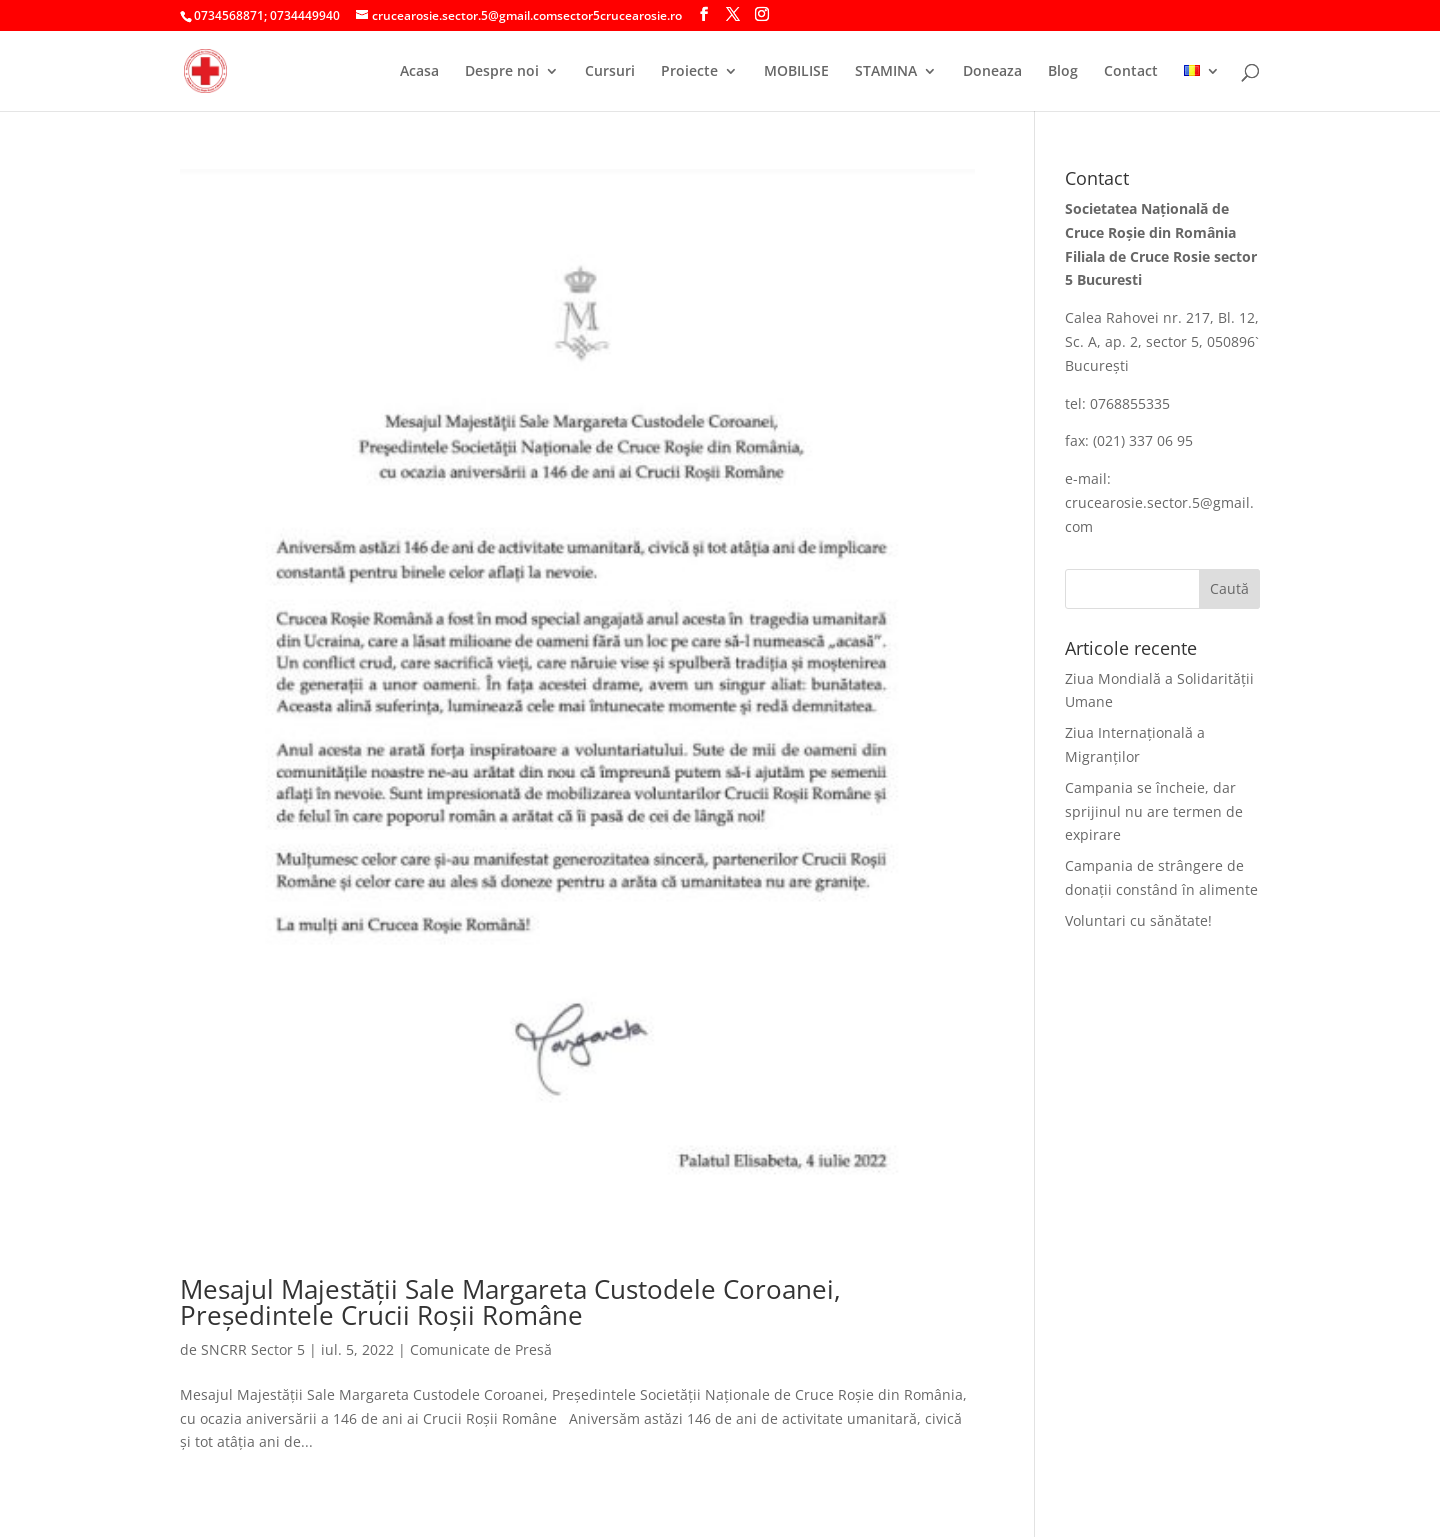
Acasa (419, 72)
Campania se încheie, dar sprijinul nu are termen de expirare (1154, 811)
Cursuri (610, 72)
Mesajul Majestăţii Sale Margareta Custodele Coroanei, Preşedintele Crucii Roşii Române (510, 1302)
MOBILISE (796, 72)
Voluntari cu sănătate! (1138, 920)
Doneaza (992, 72)
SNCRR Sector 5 (253, 1349)
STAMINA (886, 72)
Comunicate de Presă (481, 1349)
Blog (1063, 72)
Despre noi (502, 72)
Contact (1131, 72)
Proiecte (689, 72)
